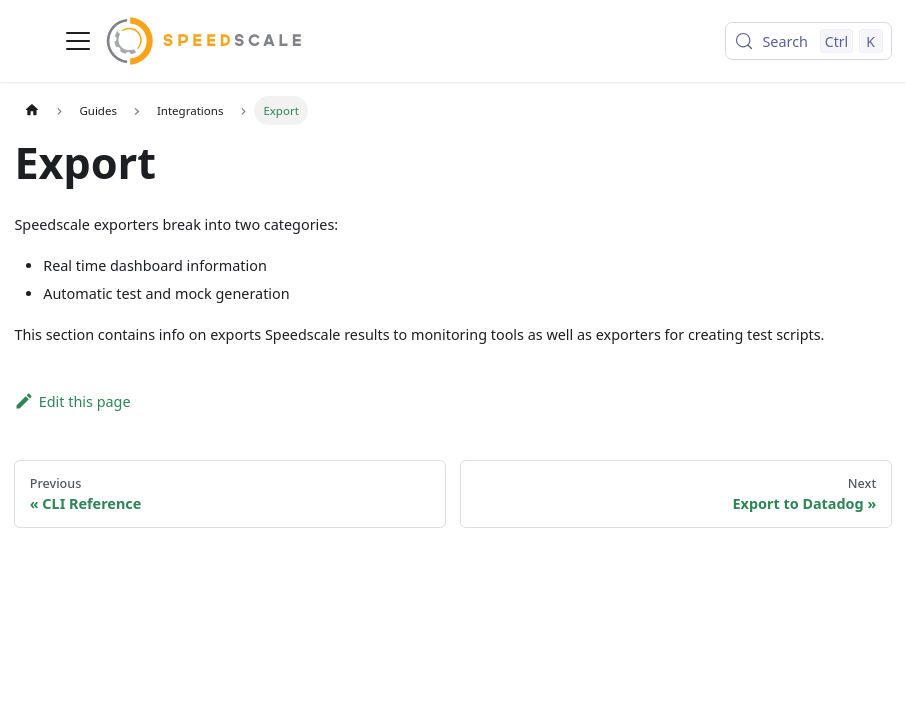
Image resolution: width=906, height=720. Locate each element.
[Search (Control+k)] (808, 41)
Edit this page (72, 401)
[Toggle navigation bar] (78, 41)
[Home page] (31, 110)
